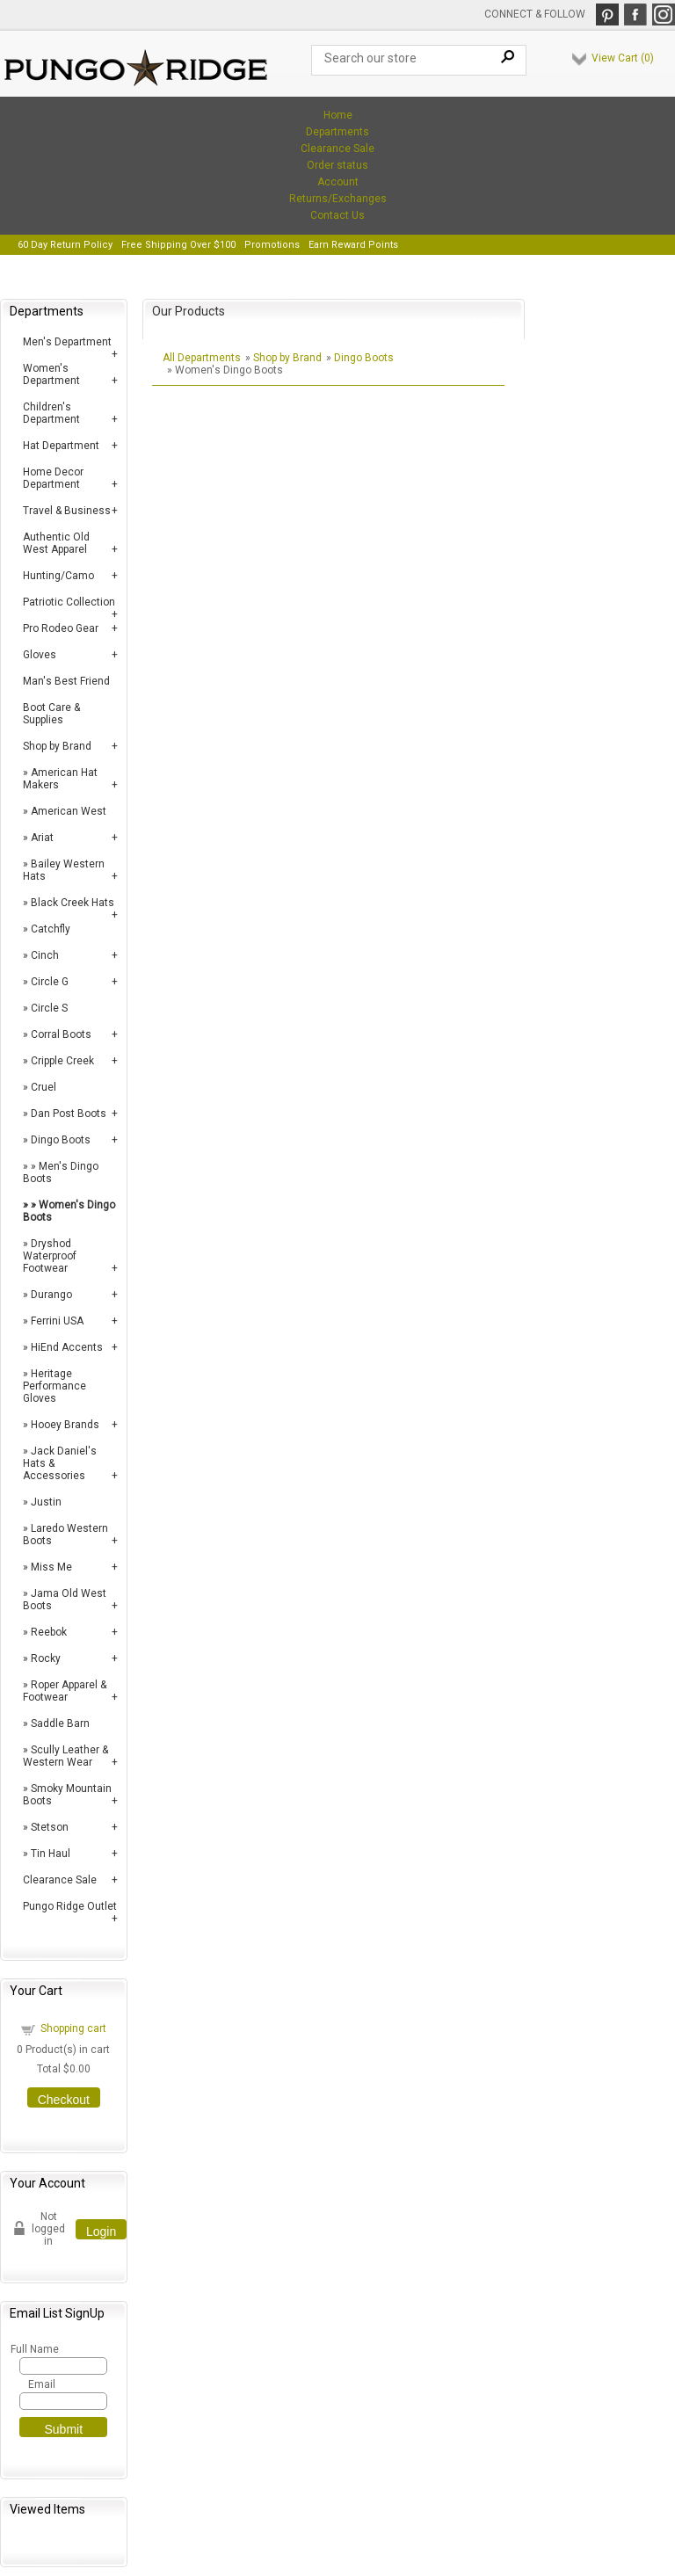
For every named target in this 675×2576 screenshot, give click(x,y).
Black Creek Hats (72, 902)
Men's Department (67, 342)
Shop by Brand (57, 746)
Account (338, 182)
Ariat (42, 837)
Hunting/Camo (58, 576)
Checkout (64, 2100)
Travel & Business (67, 510)
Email (41, 2384)
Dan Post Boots (68, 1113)
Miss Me (51, 1567)
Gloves (39, 655)
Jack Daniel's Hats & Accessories (60, 1463)
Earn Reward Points (353, 244)
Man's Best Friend (66, 681)
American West (68, 811)
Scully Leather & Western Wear (65, 1756)
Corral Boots (61, 1034)
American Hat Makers (60, 778)
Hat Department (61, 445)
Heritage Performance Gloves (54, 1386)
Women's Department (51, 374)
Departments (337, 132)
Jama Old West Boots (64, 1599)
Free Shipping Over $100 (178, 244)
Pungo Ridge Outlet (70, 1906)
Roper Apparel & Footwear (64, 1691)
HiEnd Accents (67, 1347)
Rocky (46, 1658)
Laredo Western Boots (65, 1534)
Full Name (34, 2349)
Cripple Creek (62, 1061)
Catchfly (50, 929)
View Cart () (623, 58)
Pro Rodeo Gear (60, 628)
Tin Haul (50, 1853)
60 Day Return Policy (65, 244)
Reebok (49, 1632)
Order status (337, 165)
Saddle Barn (60, 1723)
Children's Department (51, 413)
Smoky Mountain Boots (67, 1794)
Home (337, 115)
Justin (46, 1502)
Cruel (43, 1087)
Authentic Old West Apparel (56, 543)
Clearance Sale (337, 148)
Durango (51, 1294)
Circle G (50, 982)
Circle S (49, 1008)
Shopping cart (73, 2028)
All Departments (202, 358)
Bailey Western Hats (64, 870)
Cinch (45, 955)
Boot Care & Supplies (51, 713)
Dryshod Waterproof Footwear (49, 1255)
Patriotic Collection (69, 602)
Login (101, 2231)
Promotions (272, 244)
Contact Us (337, 215)
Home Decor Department (53, 478)
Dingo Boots (61, 1140)
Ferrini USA (57, 1321)
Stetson (50, 1827)
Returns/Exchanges (338, 198)
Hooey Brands (65, 1425)
